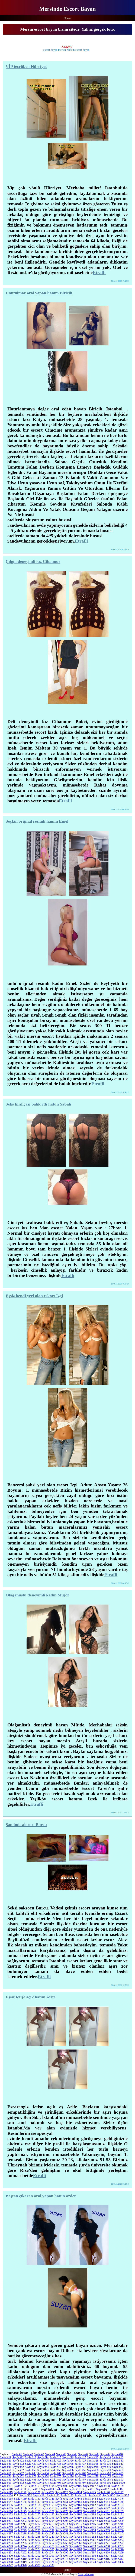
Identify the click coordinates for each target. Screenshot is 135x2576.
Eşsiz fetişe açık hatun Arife (31, 1997)
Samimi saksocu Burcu (26, 1824)
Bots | (81, 2574)
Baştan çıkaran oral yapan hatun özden (41, 2196)
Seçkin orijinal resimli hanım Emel (37, 821)
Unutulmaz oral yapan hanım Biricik (39, 293)
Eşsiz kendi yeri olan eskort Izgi (34, 1295)
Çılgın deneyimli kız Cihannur (33, 561)
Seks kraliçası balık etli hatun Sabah (38, 1104)
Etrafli (99, 272)
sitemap (89, 2574)
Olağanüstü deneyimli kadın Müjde (37, 1595)
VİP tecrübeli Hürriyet (26, 66)
